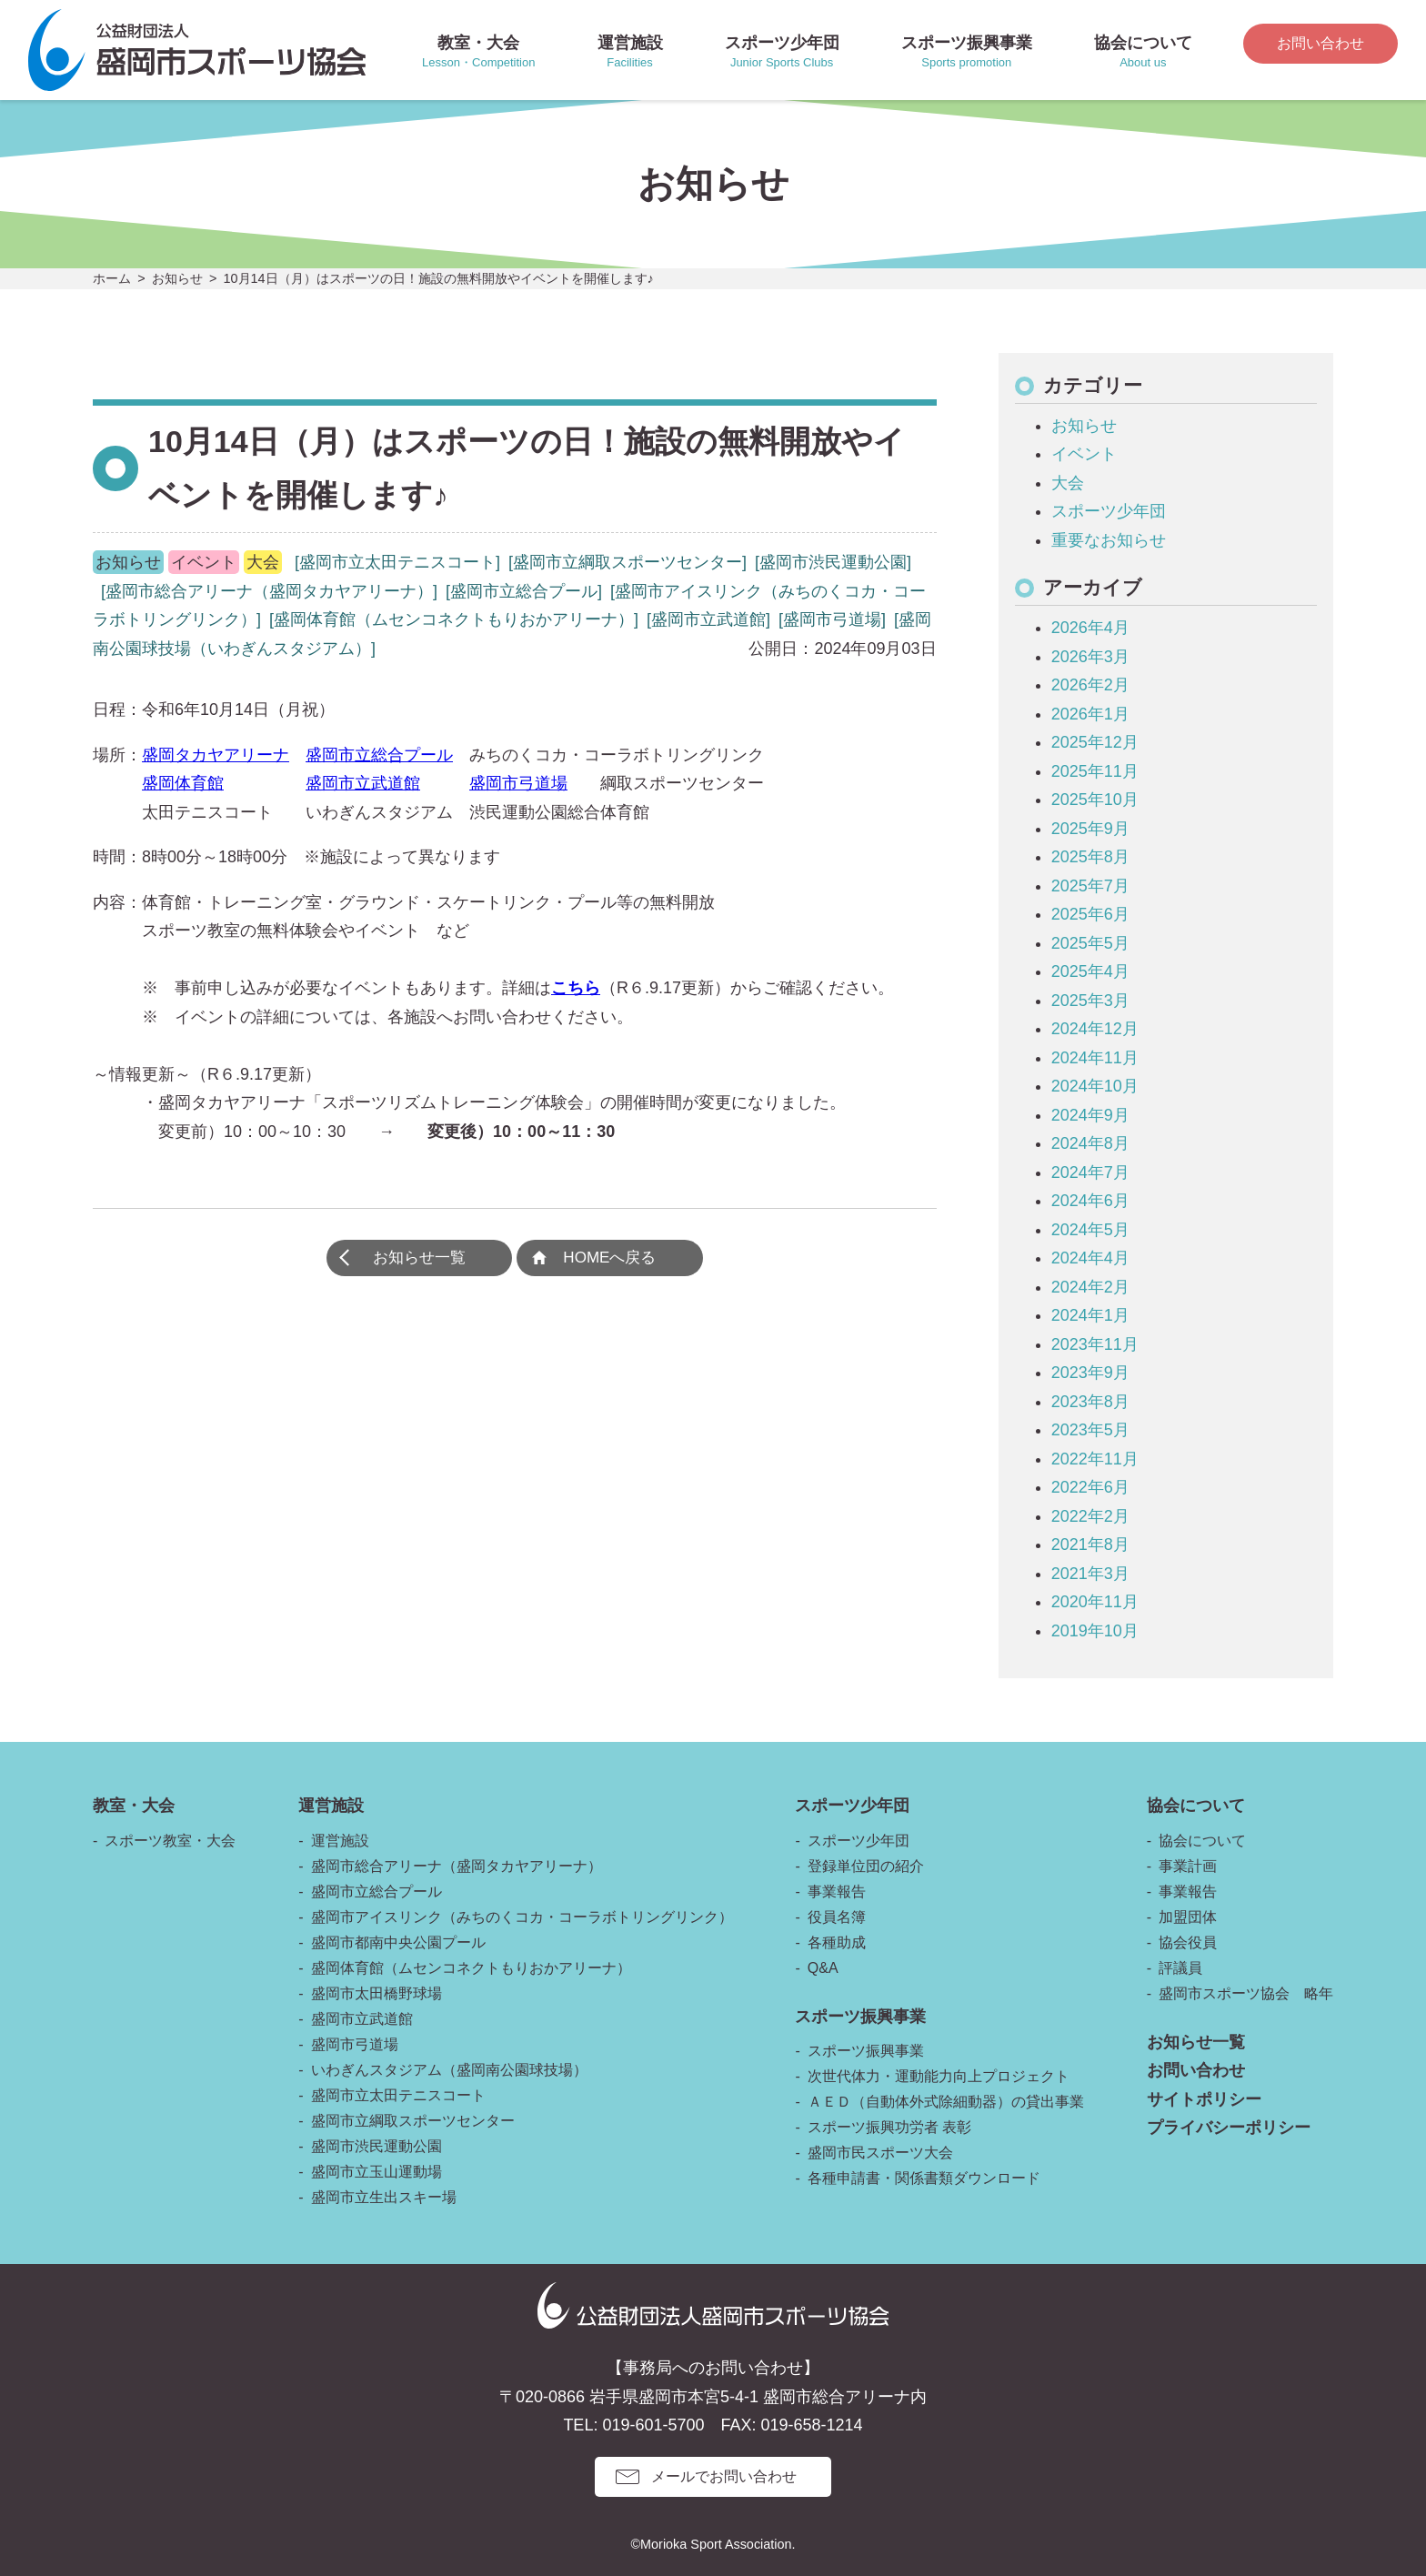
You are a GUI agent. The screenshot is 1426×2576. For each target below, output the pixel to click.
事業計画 (1188, 1866)
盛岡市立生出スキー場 (384, 2197)
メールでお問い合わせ (724, 2476)
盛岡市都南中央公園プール (398, 1942)
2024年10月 (1095, 1086)
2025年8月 (1090, 857)
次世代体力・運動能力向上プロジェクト (939, 2076)
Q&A (823, 1968)
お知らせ (1084, 426)
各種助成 (837, 1942)
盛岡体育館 (183, 783)
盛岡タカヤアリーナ (215, 755)
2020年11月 (1095, 1602)
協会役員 (1188, 1942)
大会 (1067, 483)
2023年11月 (1095, 1344)
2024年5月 (1090, 1230)
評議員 (1180, 1968)
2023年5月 (1090, 1430)
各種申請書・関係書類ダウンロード (924, 2178)
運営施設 (340, 1840)
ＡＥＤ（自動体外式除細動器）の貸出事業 (946, 2101)
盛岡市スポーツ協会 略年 (1246, 1993)
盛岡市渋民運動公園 (376, 2146)
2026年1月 (1090, 714)
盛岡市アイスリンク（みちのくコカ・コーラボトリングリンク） (522, 1917)
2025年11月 (1095, 771)
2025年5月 (1090, 943)
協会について (1202, 1840)
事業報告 (837, 1891)
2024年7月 (1090, 1172)
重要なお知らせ (1108, 540)
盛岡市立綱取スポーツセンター (413, 2120)
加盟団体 (1188, 1917)
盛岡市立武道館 (363, 783)
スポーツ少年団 (1108, 511)
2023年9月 (1090, 1372)
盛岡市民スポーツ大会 (880, 2152)
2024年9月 (1090, 1115)
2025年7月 (1090, 886)
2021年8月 (1090, 1544)
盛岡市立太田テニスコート (398, 2095)
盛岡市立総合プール (379, 755)
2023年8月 (1090, 1402)
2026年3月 (1090, 657)
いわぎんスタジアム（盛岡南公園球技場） (449, 2070)
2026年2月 (1090, 685)
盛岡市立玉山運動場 (376, 2171)
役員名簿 (837, 1917)
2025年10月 (1095, 799)
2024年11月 (1095, 1058)
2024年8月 (1090, 1143)
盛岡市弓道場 (518, 783)
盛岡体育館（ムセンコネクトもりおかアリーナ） (471, 1968)
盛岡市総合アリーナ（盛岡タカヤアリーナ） (456, 1866)
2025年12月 (1095, 742)
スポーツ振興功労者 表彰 (889, 2127)
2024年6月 (1090, 1201)
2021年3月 (1090, 1574)
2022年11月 (1095, 1459)
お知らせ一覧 (414, 1260)
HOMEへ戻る (615, 1260)
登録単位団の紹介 (866, 1866)
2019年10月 (1095, 1631)
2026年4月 (1090, 628)
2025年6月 (1090, 914)
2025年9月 (1090, 829)
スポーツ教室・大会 (170, 1840)
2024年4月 (1090, 1258)
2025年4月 (1090, 971)
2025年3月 (1090, 1000)
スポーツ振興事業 (866, 2050)
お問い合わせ (1320, 43)
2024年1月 (1090, 1315)
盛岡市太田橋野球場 (376, 1993)
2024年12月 (1095, 1029)
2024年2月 (1090, 1287)
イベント (1084, 454)
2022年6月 (1090, 1487)
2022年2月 (1090, 1516)
